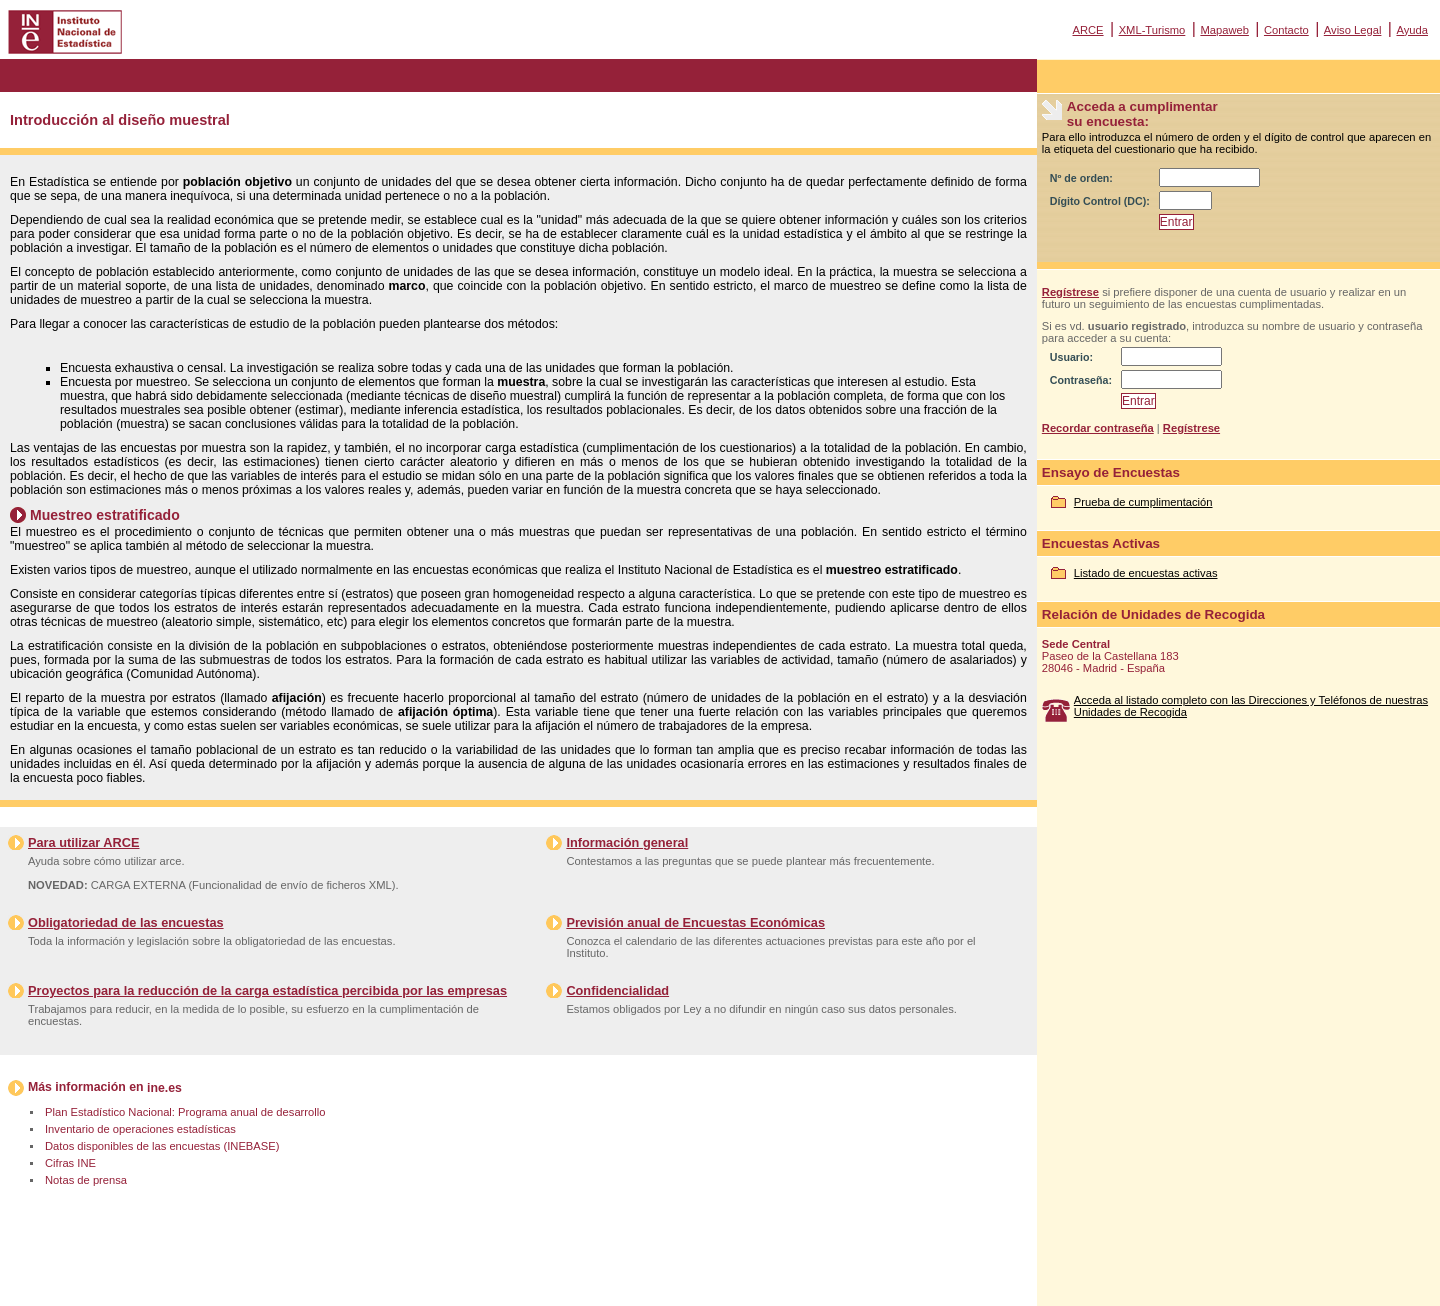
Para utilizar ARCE (83, 842)
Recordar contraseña (1098, 428)
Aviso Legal (1353, 30)
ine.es (164, 1088)
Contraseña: (1081, 380)
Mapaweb (1224, 30)
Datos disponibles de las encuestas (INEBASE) (162, 1146)
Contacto (1286, 30)
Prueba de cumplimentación (1143, 502)
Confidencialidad (617, 990)
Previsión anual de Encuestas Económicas (695, 922)
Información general (627, 842)
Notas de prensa (86, 1180)
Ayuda (1412, 30)
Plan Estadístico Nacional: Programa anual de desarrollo (185, 1112)
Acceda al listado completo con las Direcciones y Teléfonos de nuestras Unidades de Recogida (1251, 706)
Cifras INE (70, 1163)
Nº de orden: (1081, 178)
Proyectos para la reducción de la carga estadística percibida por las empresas (267, 990)
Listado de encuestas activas (1146, 573)
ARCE (1087, 30)
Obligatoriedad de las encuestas (126, 922)
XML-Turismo (1152, 30)
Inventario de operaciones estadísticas (140, 1129)
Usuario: (1071, 357)
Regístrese (1070, 292)
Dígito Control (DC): (1100, 201)
